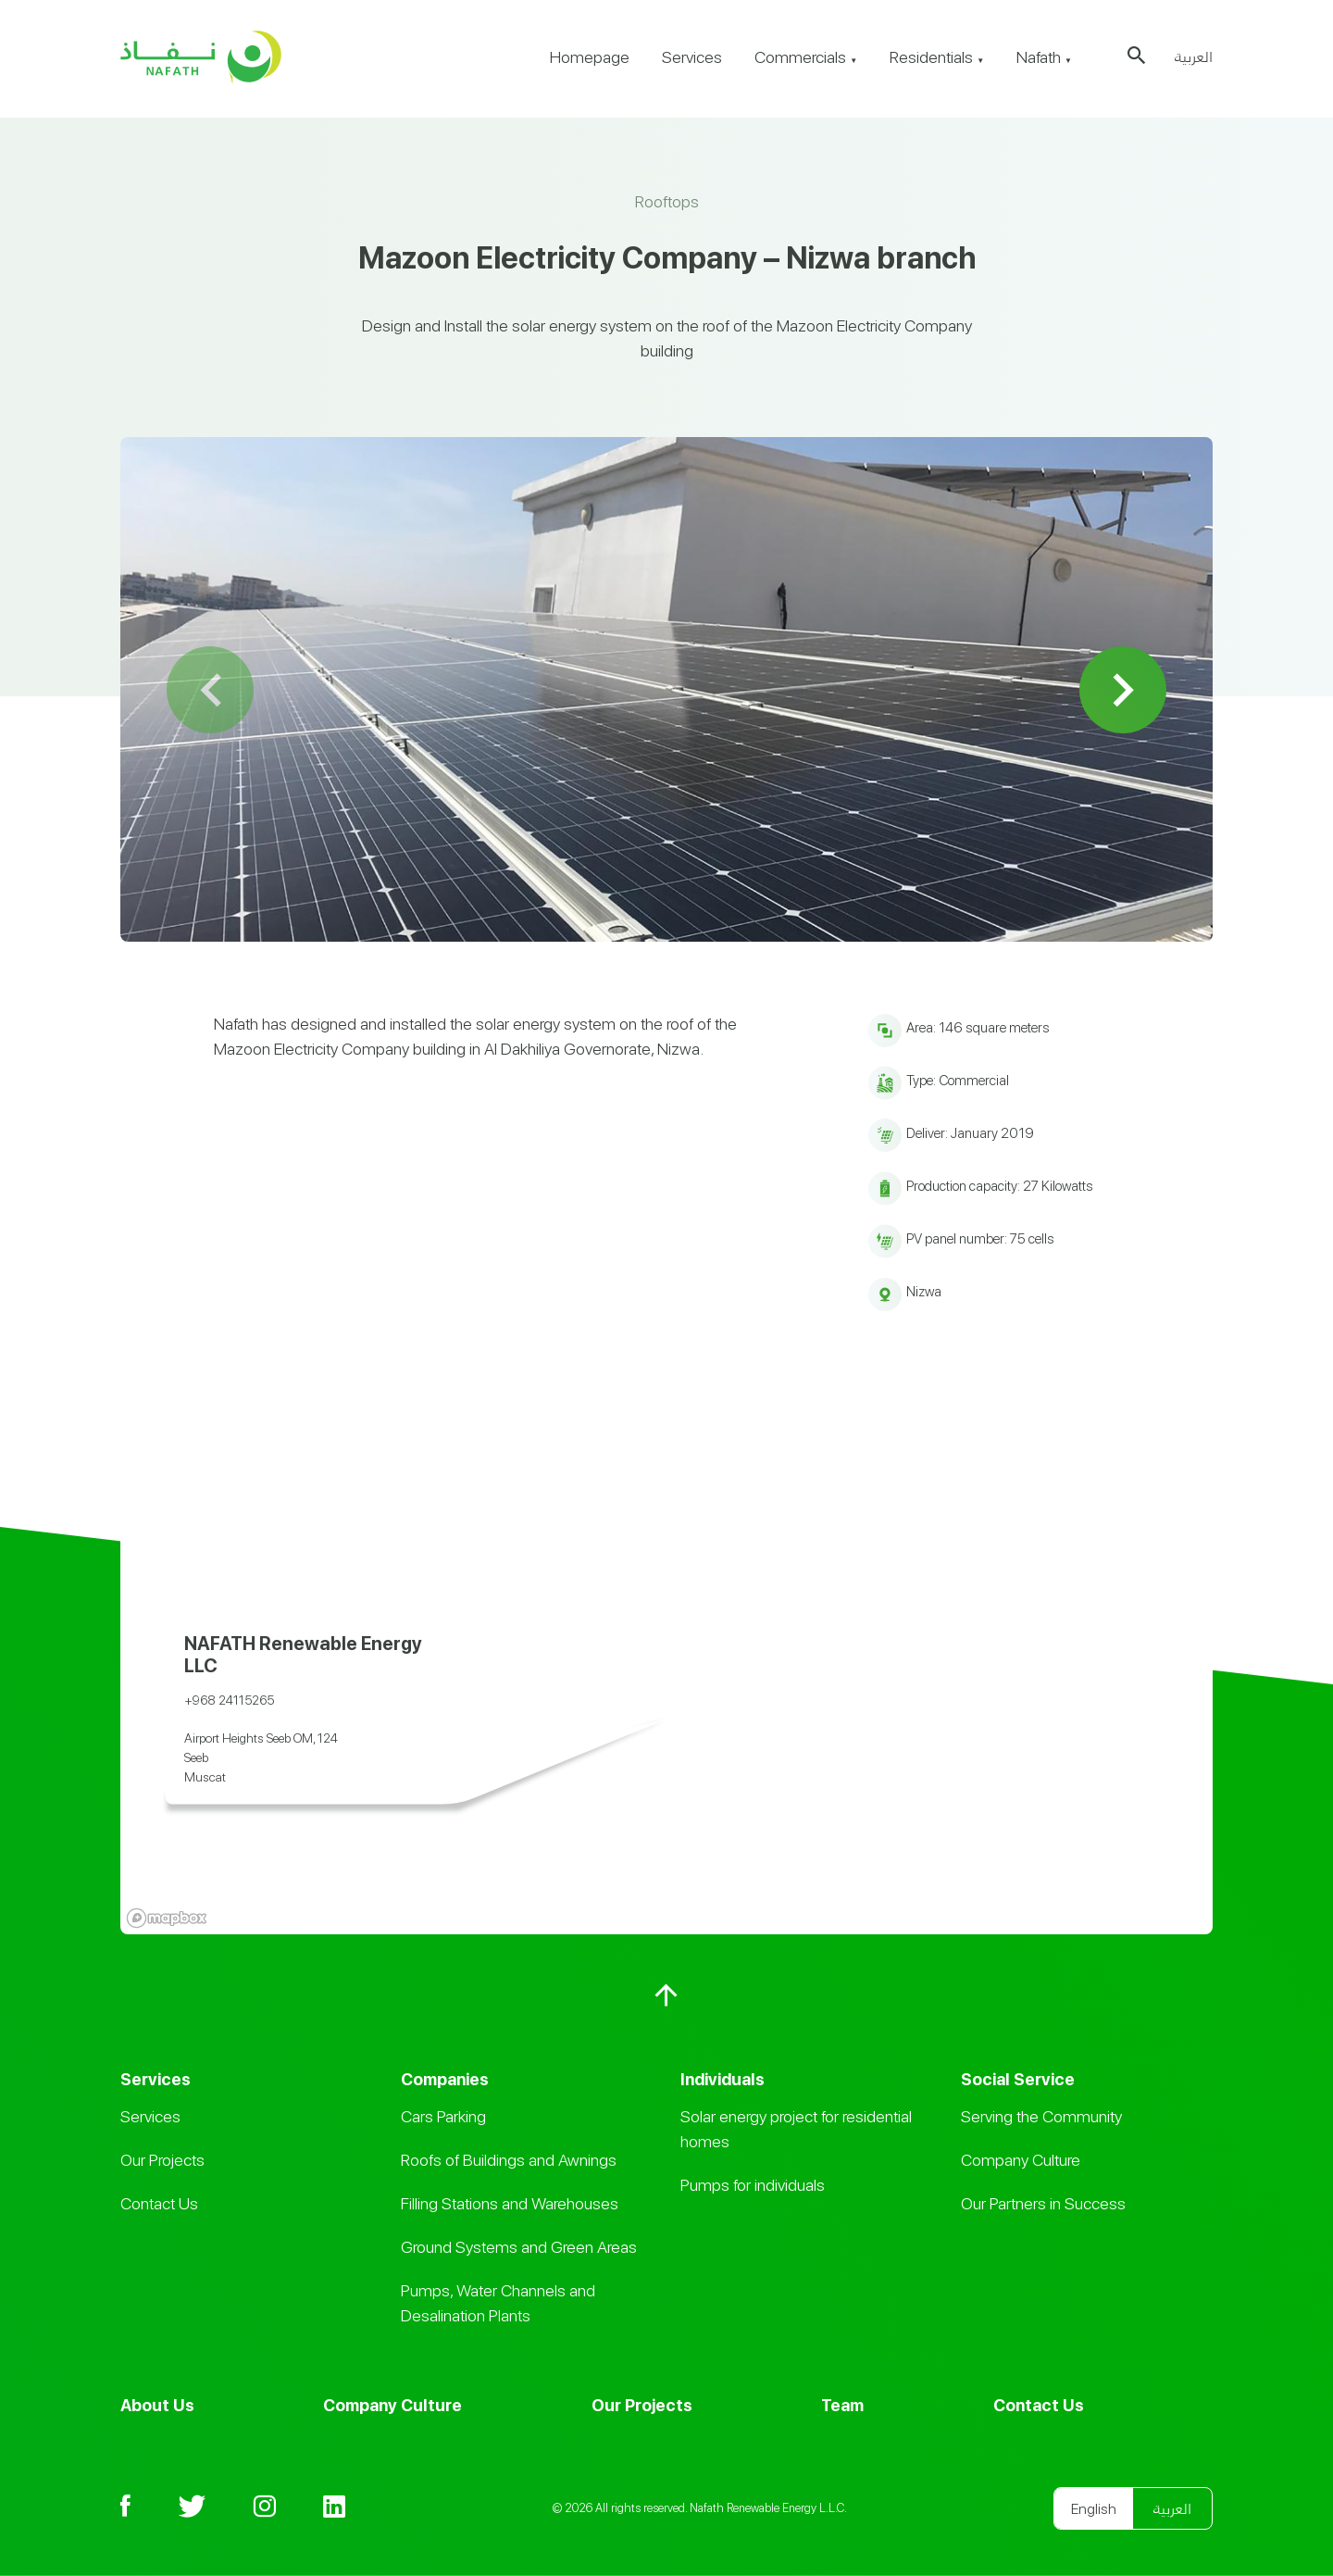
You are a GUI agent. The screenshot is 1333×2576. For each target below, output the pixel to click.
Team (842, 2405)
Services (692, 57)
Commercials (805, 57)
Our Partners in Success (1043, 2203)
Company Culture (1020, 2160)
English (1093, 2509)
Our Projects (162, 2160)
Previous (210, 689)
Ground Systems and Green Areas (519, 2247)
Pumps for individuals (752, 2185)
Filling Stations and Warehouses (509, 2203)
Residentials (937, 57)
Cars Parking (443, 2116)
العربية (1194, 57)
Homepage (589, 57)
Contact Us (159, 2203)
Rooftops (667, 201)
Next (1122, 689)
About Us (157, 2405)
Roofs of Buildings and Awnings (509, 2160)
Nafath (1044, 57)
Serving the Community (1041, 2116)
